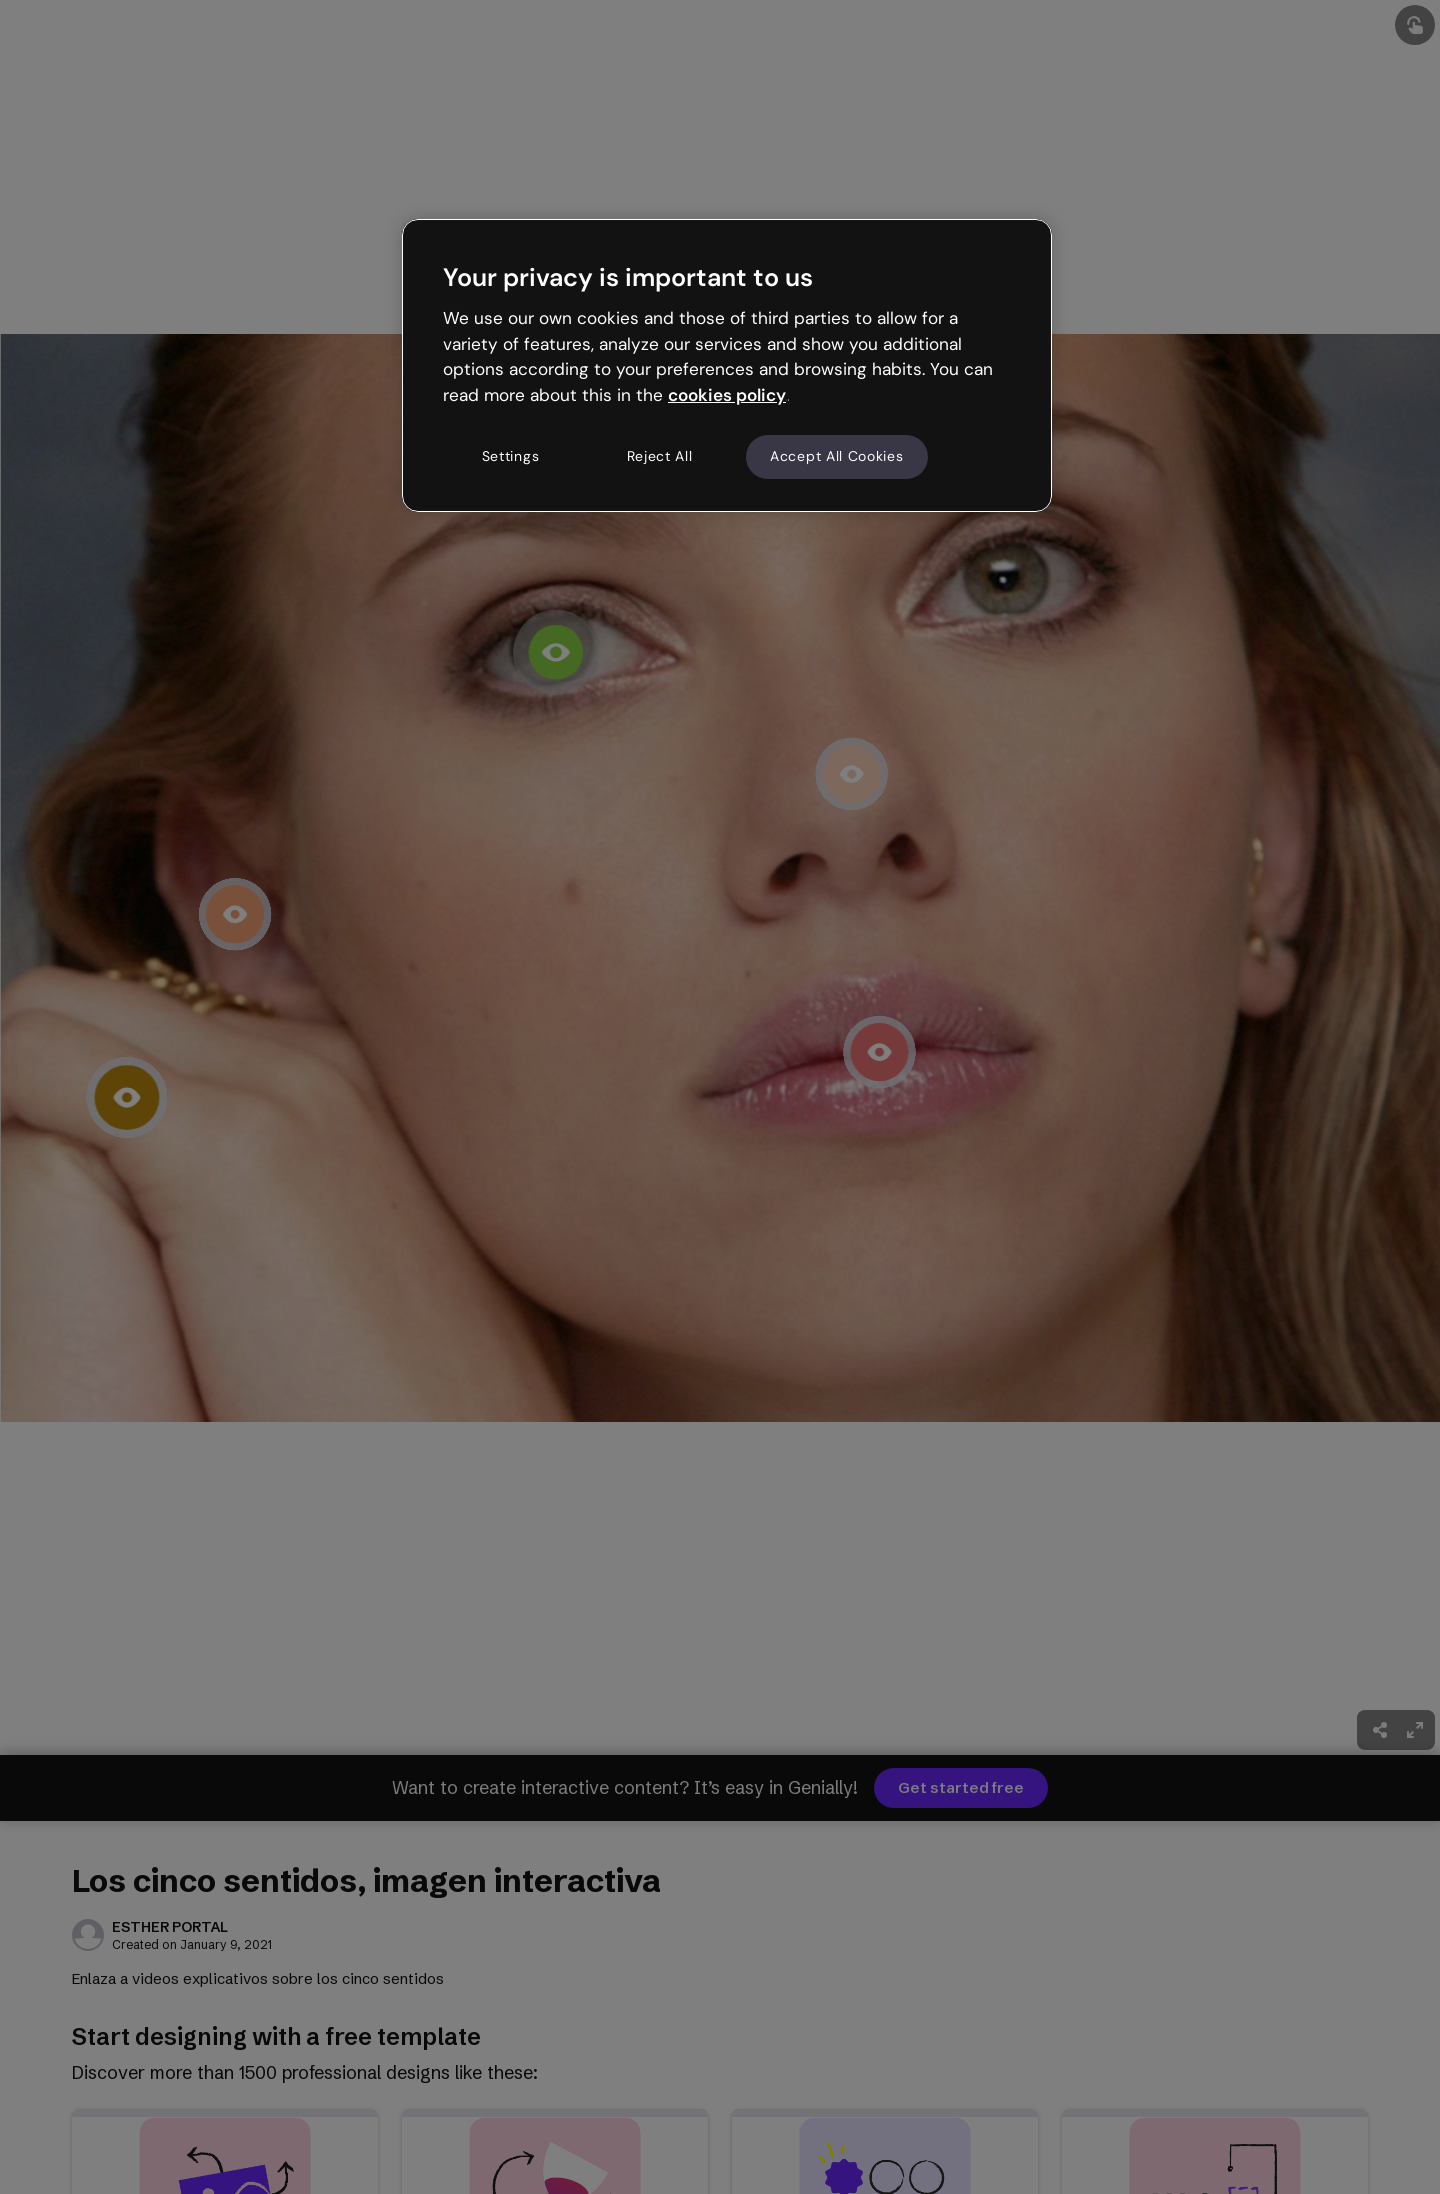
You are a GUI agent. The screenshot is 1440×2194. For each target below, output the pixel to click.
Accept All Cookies (837, 456)
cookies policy (727, 395)
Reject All (660, 456)
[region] (727, 365)
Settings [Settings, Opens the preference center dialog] (511, 456)
